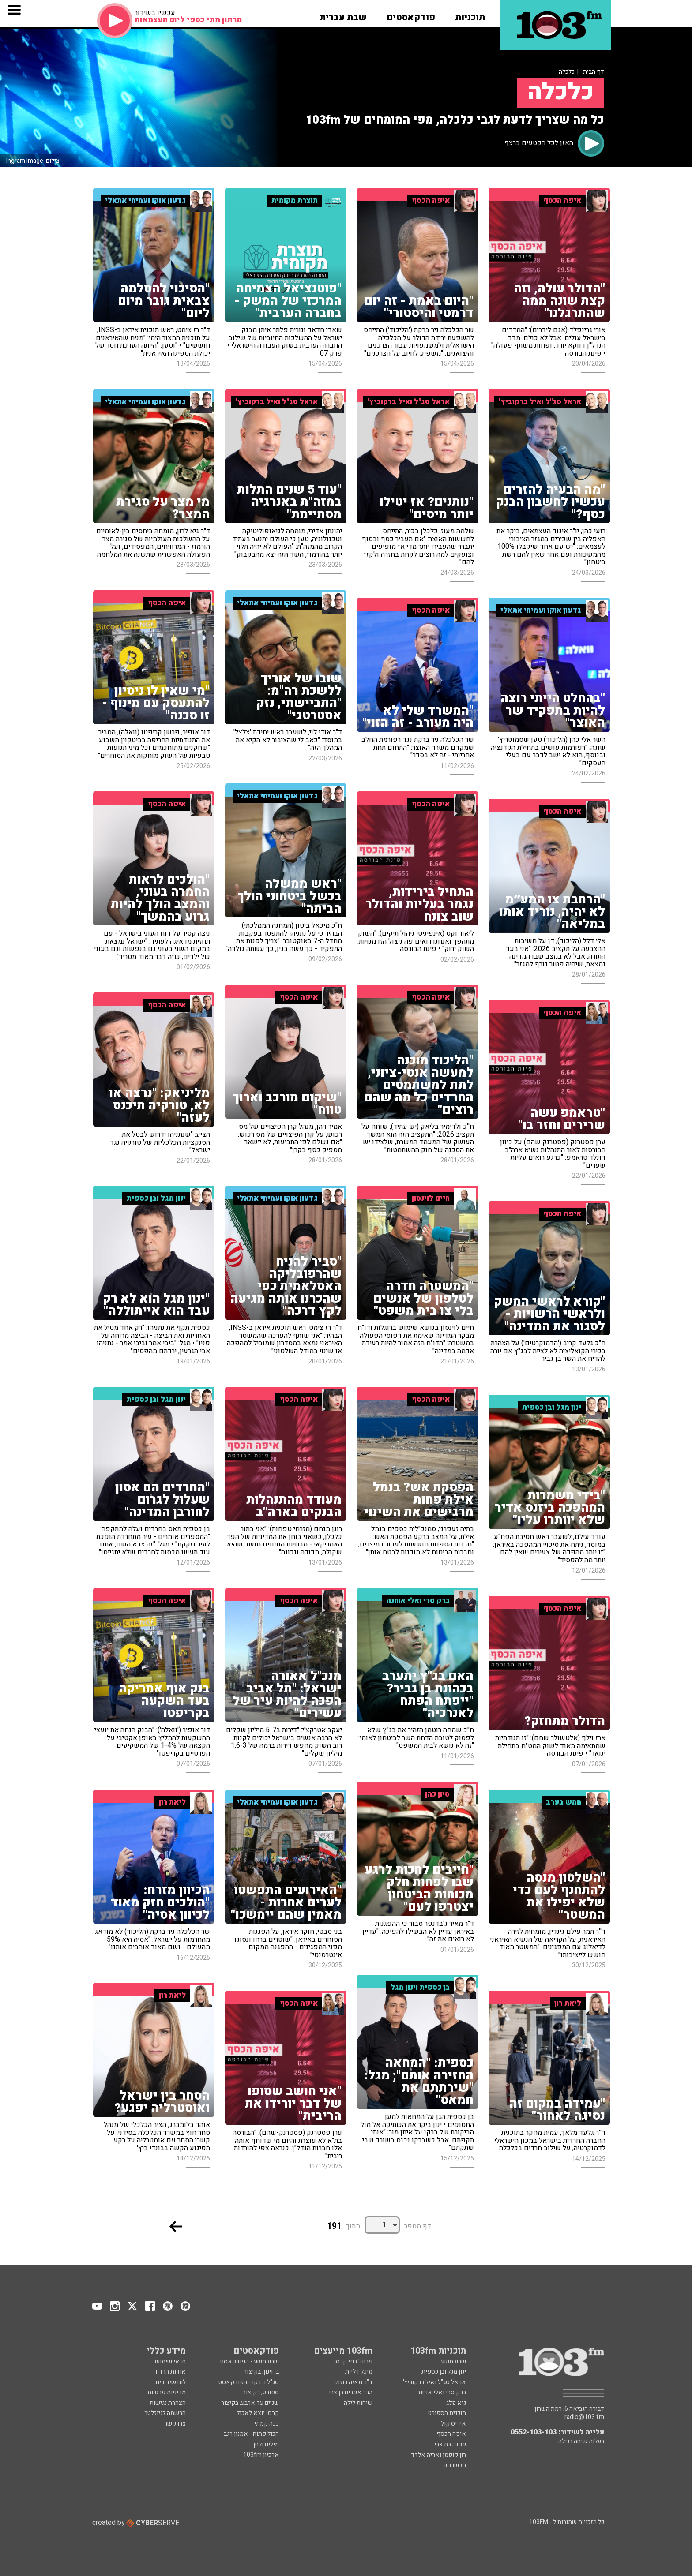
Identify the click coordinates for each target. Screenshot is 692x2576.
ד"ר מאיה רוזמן (353, 2382)
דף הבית (593, 71)
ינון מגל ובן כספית (443, 2371)
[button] (470, 14)
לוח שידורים (171, 2382)
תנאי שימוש (170, 2361)
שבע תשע (453, 2361)
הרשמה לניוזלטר (165, 2413)
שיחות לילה (358, 2403)
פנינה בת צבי (450, 2444)
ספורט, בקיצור (261, 2392)
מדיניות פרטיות (166, 2392)
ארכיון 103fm (261, 2455)
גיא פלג (456, 2403)
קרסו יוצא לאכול (258, 2413)
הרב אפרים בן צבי (350, 2392)
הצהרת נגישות (168, 2403)
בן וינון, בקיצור (261, 2371)
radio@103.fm (584, 2417)
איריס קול (453, 2423)
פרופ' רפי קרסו (353, 2361)
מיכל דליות (358, 2371)
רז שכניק (454, 2465)
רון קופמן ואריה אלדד (438, 2455)
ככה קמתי (266, 2423)
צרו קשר (175, 2423)
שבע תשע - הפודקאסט (249, 2361)
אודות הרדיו (170, 2371)
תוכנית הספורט (447, 2413)
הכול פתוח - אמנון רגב (251, 2433)
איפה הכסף (451, 2433)
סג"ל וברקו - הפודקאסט (248, 2382)
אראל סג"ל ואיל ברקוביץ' (434, 2382)
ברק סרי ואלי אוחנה (441, 2392)
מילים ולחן (266, 2444)
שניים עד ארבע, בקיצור (250, 2403)
